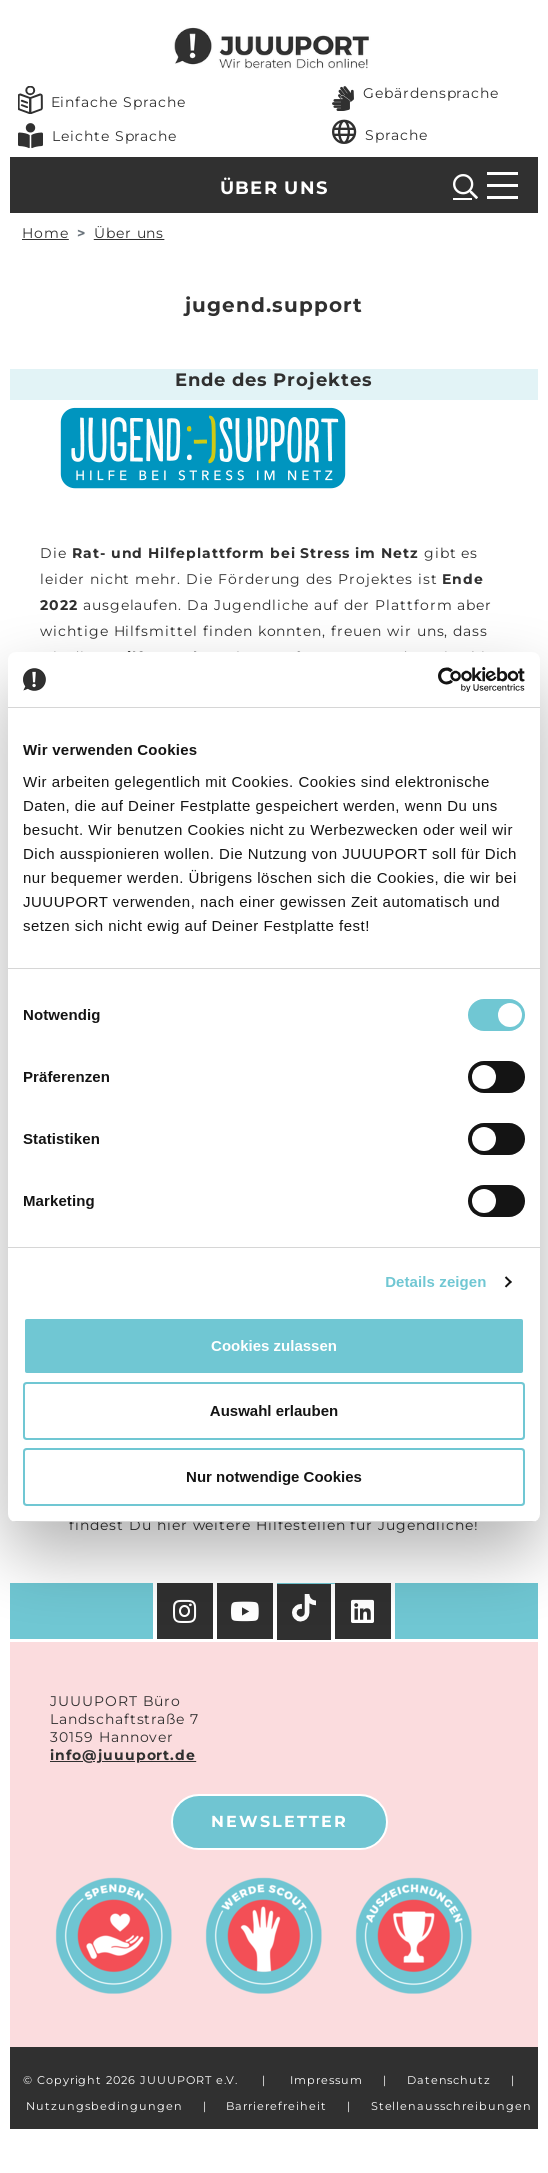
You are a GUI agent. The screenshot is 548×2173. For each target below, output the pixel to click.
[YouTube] (247, 1611)
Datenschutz (449, 2080)
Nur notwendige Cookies (274, 1476)
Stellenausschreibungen (451, 2106)
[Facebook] (365, 1611)
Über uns (274, 188)
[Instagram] (185, 1611)
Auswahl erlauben (274, 1410)
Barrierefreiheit (276, 2106)
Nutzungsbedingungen (104, 2106)
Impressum (326, 2080)
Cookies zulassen (274, 1345)
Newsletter (279, 1821)
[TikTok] (306, 1612)
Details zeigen (435, 1281)
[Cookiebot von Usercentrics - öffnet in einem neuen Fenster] (437, 680)
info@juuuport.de (123, 1755)
